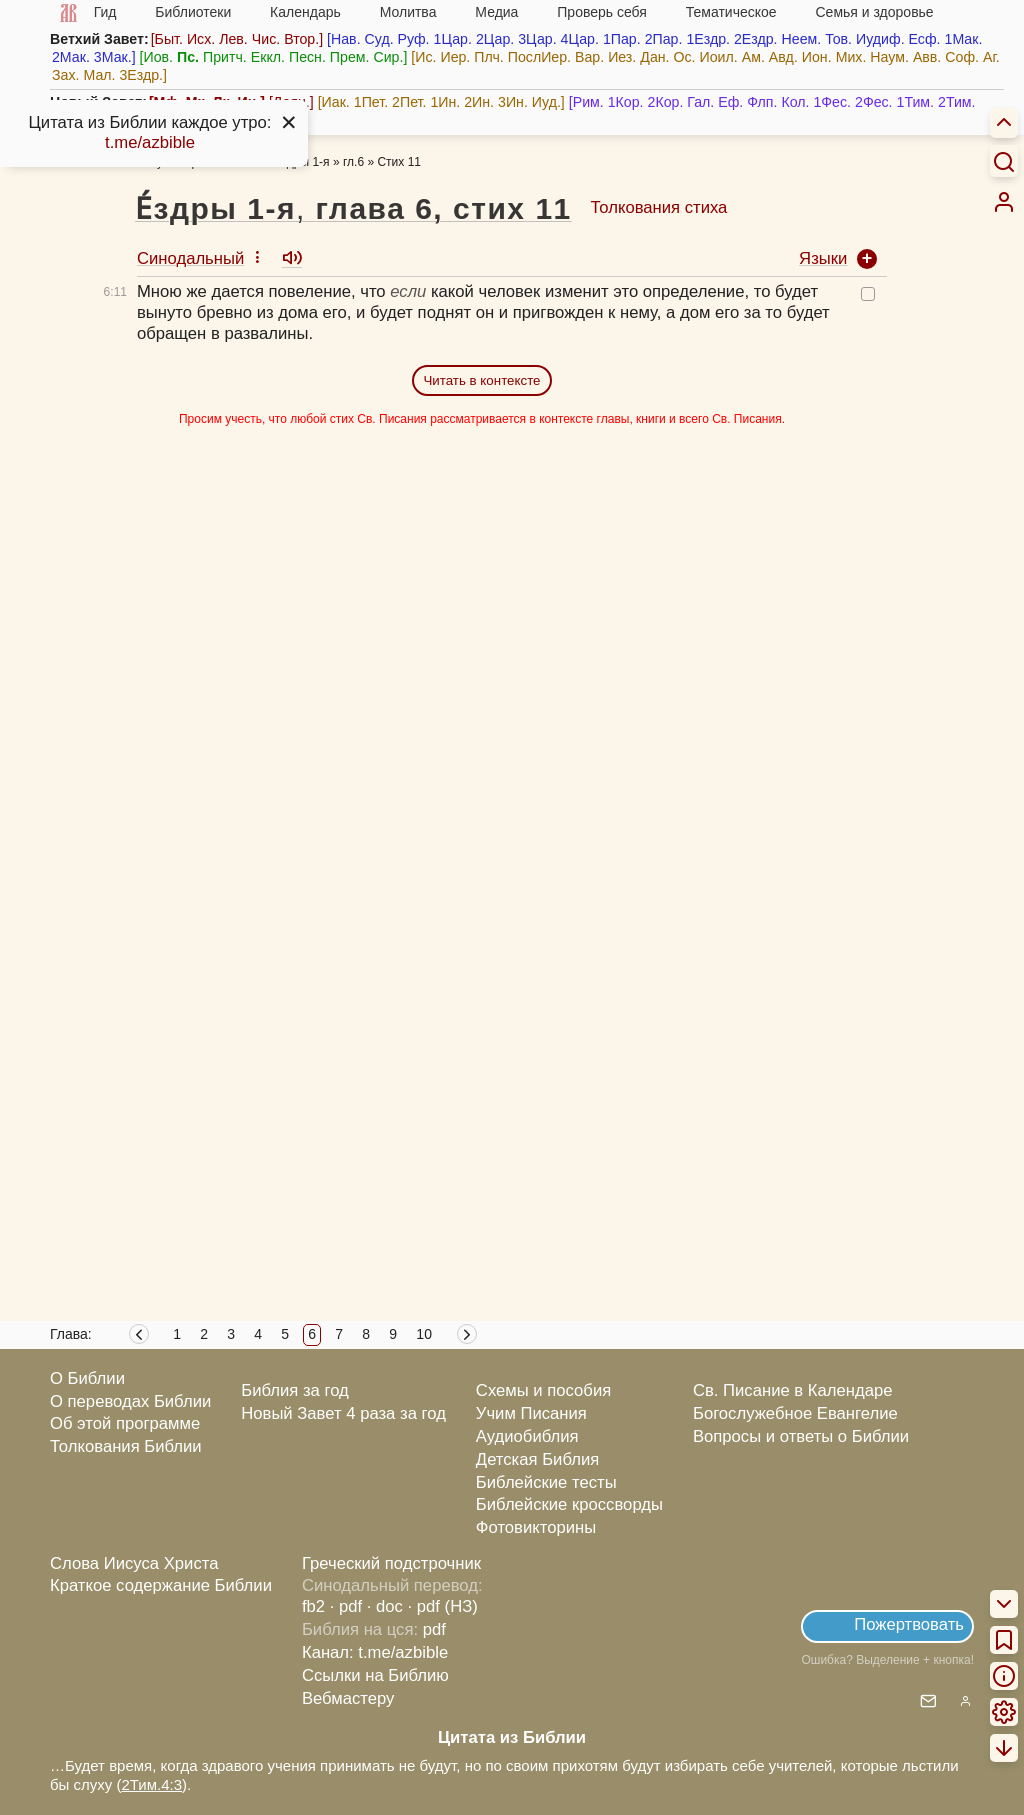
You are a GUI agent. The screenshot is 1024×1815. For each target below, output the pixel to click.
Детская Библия (537, 1459)
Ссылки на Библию (375, 1675)
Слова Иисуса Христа (134, 1563)
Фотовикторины (536, 1527)
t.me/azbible (150, 142)
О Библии (87, 1378)
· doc (385, 1606)
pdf (434, 1629)
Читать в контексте (481, 380)
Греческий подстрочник (391, 1563)
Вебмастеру (348, 1698)
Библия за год (295, 1390)
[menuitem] (1004, 202)
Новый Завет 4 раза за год (343, 1413)
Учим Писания (531, 1413)
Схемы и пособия (543, 1390)
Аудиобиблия (527, 1436)
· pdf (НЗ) (443, 1606)
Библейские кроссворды (569, 1504)
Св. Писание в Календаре (793, 1390)
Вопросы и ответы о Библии (801, 1436)
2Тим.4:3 (151, 1784)
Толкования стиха (658, 207)
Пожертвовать (909, 1624)
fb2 (313, 1606)
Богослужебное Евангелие (795, 1413)
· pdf (346, 1606)
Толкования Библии (126, 1446)
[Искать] (1004, 161)
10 (424, 1334)
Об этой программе (125, 1423)
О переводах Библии (130, 1401)
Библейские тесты (546, 1482)
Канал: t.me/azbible (375, 1652)
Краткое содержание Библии (161, 1585)
